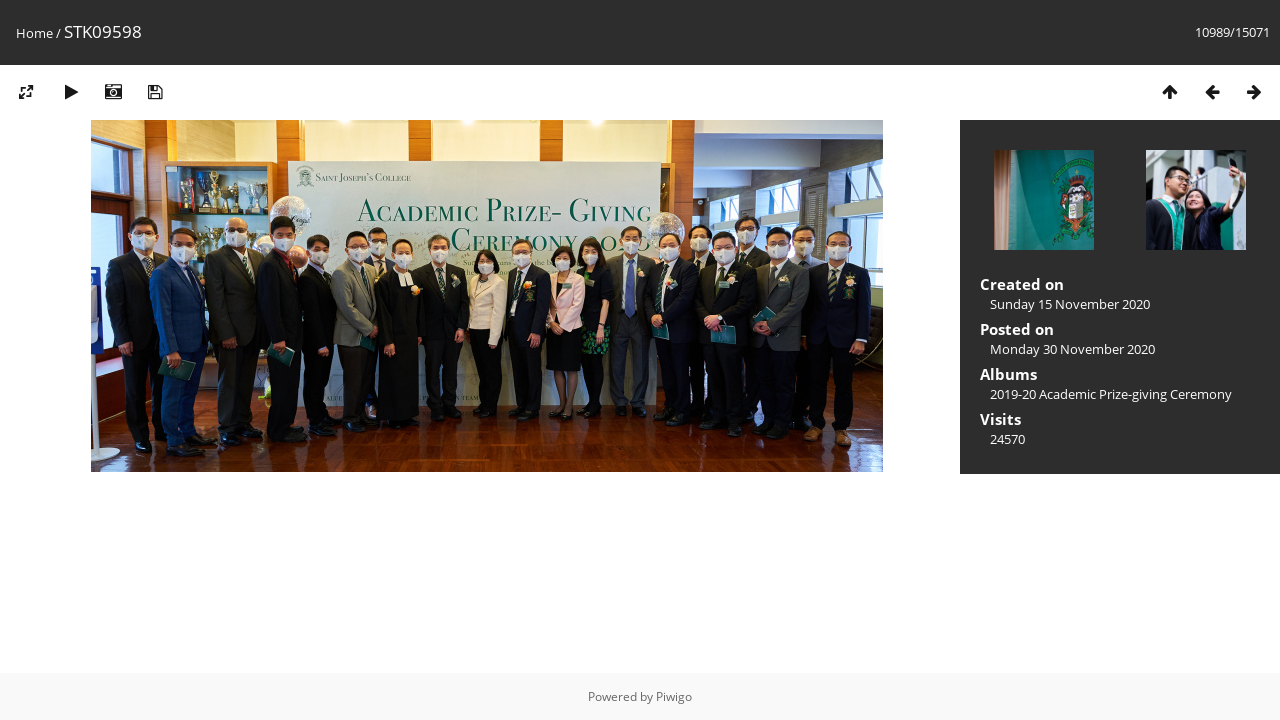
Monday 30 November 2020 (1072, 349)
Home (34, 33)
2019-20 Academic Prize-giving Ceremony (1111, 394)
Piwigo (674, 696)
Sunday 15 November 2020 (1070, 304)
